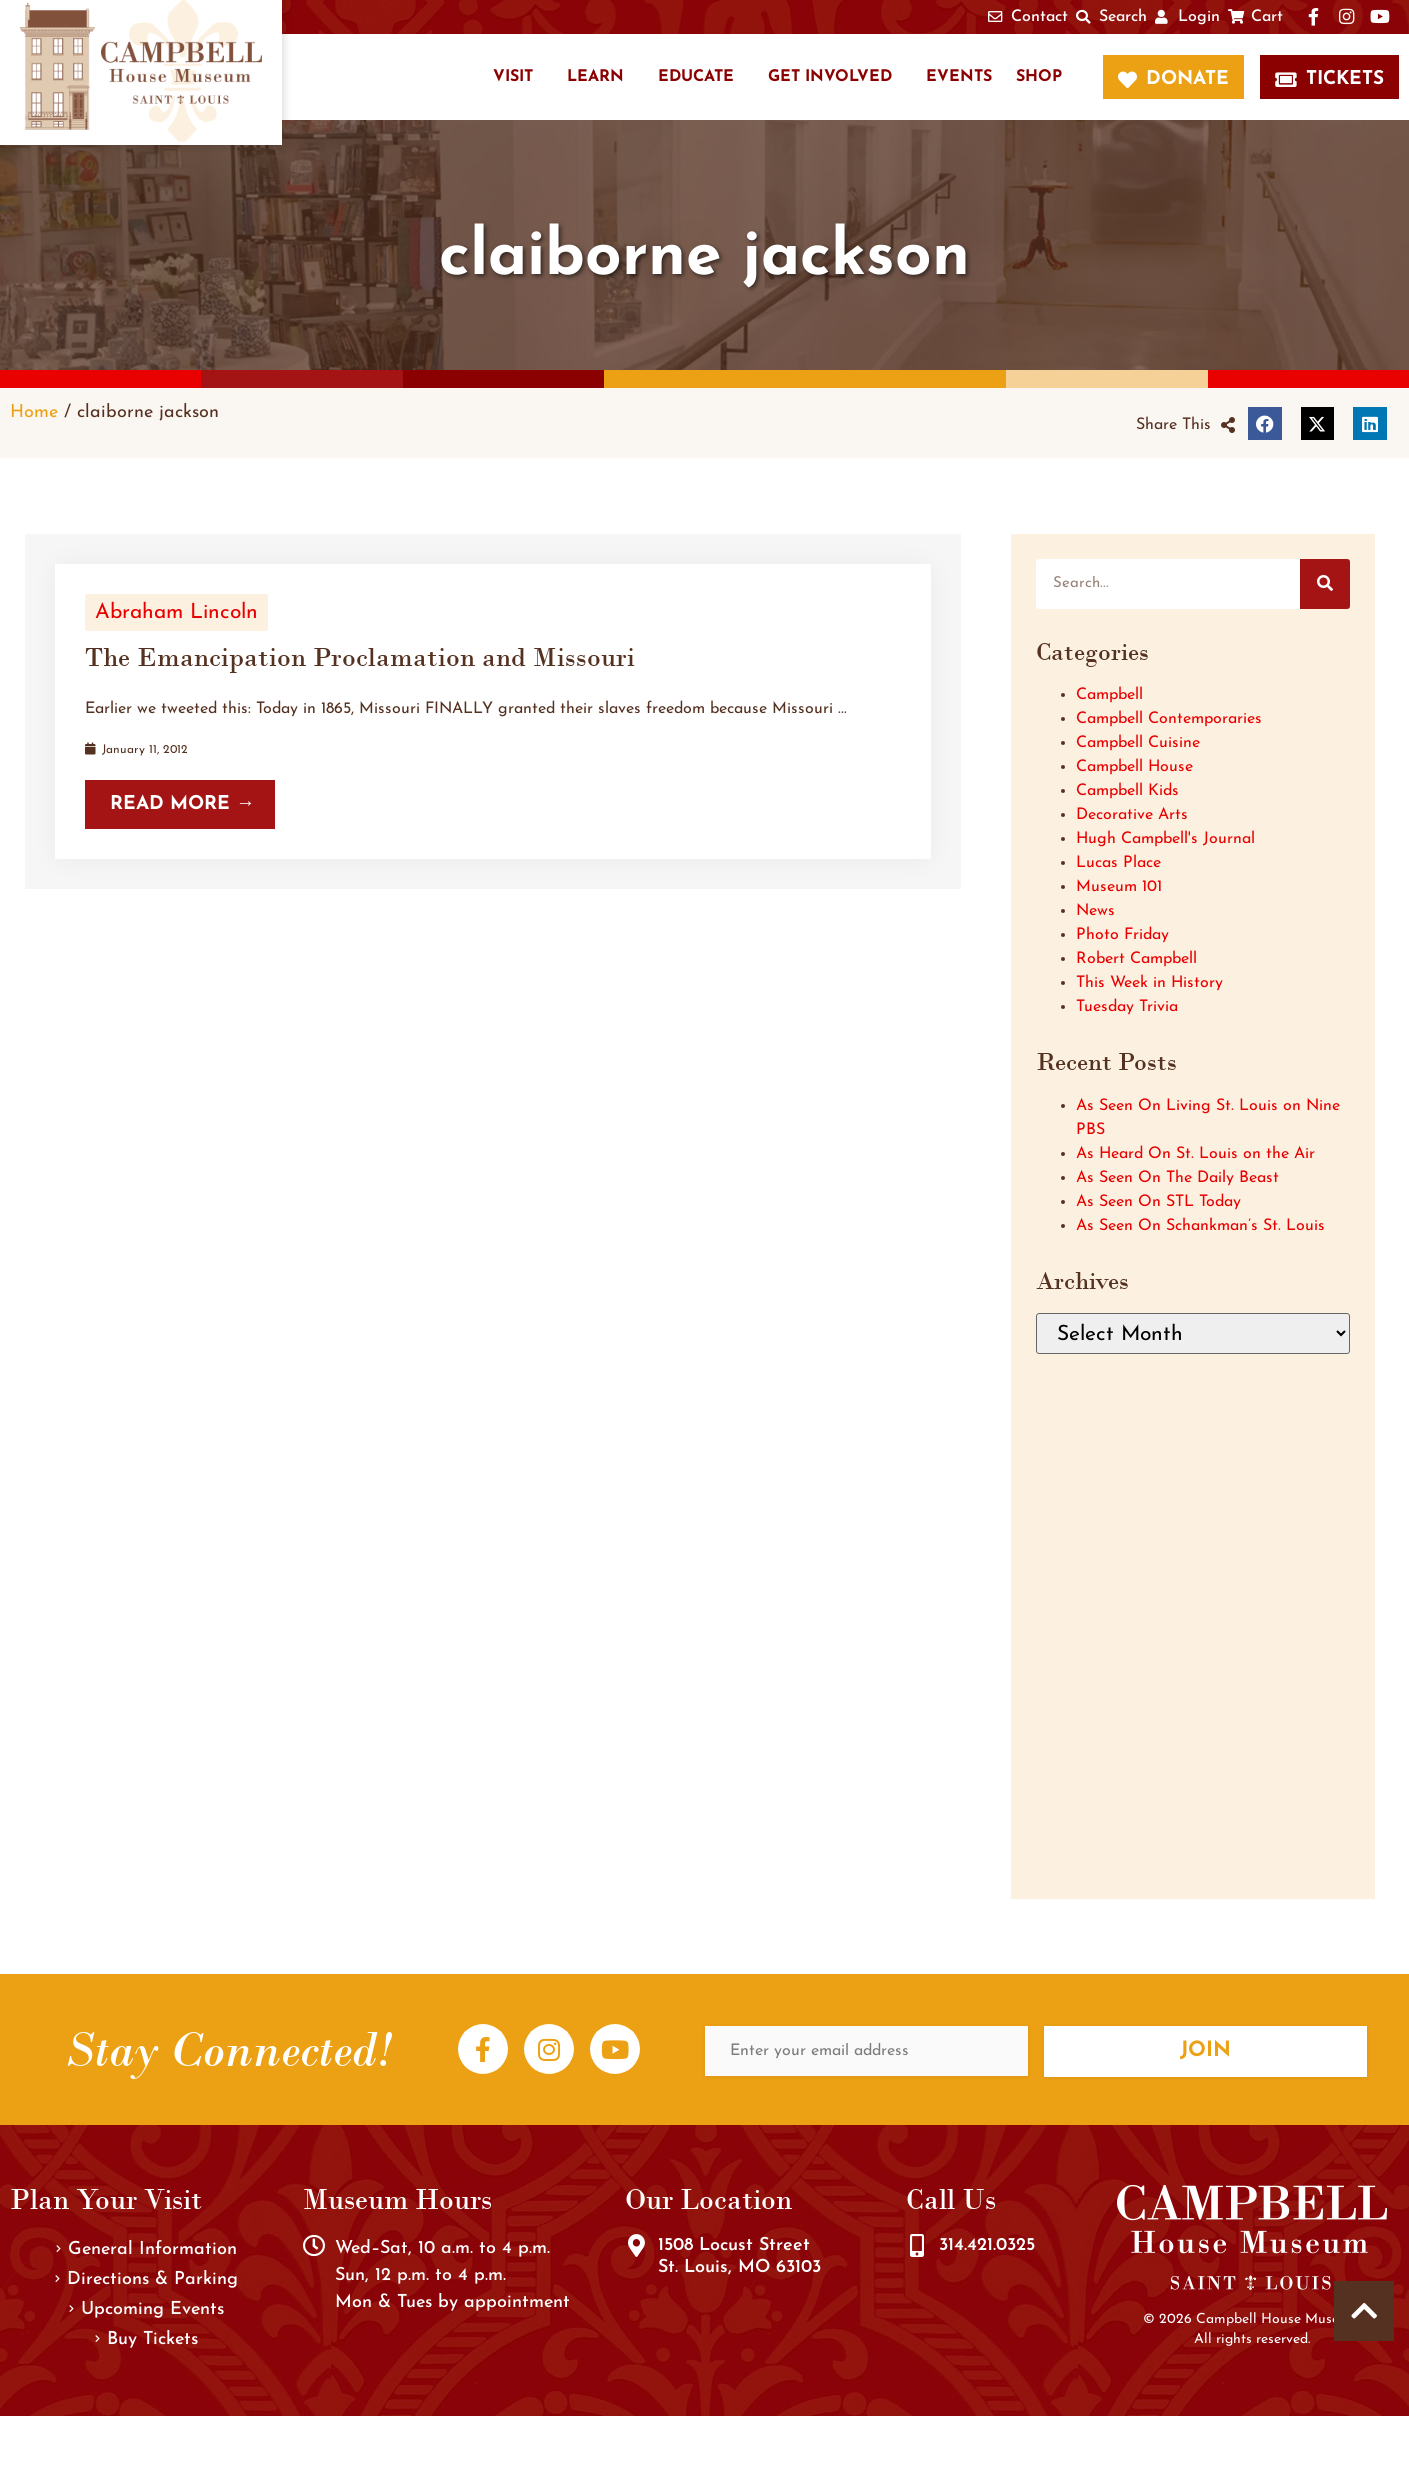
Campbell (1109, 695)
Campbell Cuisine (1138, 743)
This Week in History (1149, 983)
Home (34, 412)
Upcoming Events (146, 2309)
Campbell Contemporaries (1169, 719)
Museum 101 (1119, 887)
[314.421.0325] (917, 2246)
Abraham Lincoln (176, 612)
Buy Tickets (146, 2339)
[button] (1185, 425)
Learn (595, 77)
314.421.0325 (987, 2245)
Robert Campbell (1136, 959)
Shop (1039, 77)
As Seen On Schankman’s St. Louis (1200, 1226)
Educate (696, 77)
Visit (513, 77)
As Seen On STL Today (1158, 1202)
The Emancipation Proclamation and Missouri (360, 657)
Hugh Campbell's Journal (1165, 839)
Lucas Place (1118, 863)
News (1095, 911)
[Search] (1325, 584)
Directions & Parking (146, 2279)
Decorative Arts (1132, 815)
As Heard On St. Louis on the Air (1195, 1154)
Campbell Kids (1127, 791)
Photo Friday (1122, 935)
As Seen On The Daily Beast (1177, 1178)
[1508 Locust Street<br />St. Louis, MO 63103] (636, 2246)
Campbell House (1134, 767)
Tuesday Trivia (1127, 1007)
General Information (146, 2249)
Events (959, 77)
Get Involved (830, 77)
